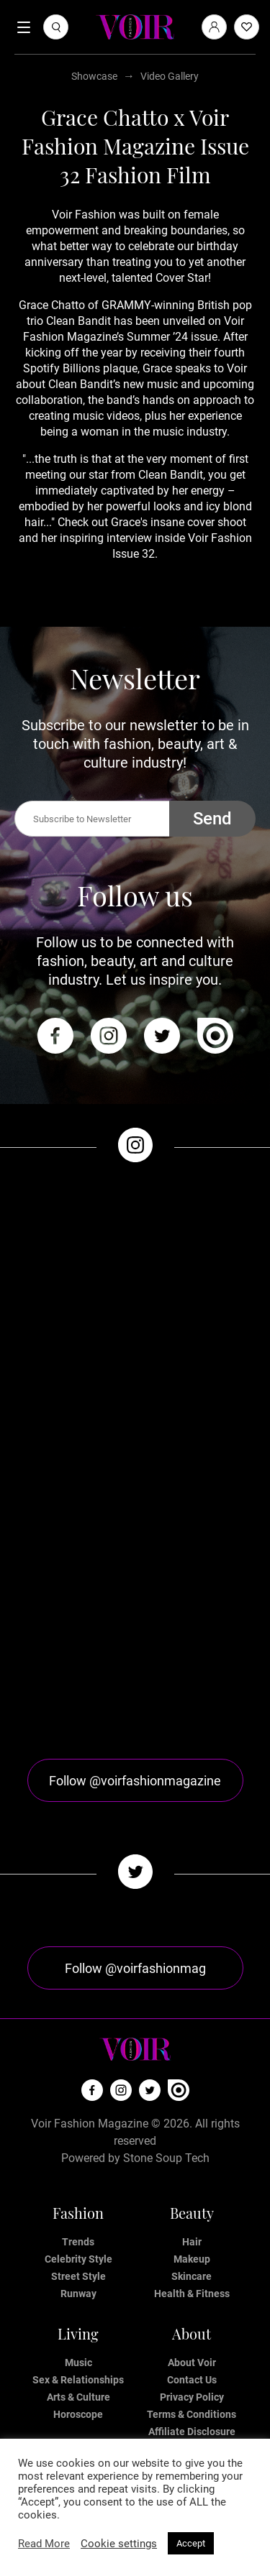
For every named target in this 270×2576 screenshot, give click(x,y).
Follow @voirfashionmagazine (135, 1780)
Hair (192, 2242)
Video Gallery (169, 76)
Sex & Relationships (78, 2380)
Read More (44, 2543)
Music (78, 2362)
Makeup (192, 2259)
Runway (78, 2293)
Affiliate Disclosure (191, 2431)
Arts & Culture (78, 2397)
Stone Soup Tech (166, 2158)
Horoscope (78, 2414)
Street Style (78, 2276)
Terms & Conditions (191, 2414)
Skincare (191, 2276)
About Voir (192, 2362)
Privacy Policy (192, 2397)
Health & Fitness (192, 2293)
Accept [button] (190, 2543)
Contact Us (192, 2380)
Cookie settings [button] (119, 2543)
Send (212, 819)
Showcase (94, 76)
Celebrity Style (78, 2259)
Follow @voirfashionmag (135, 1968)
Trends (78, 2242)
